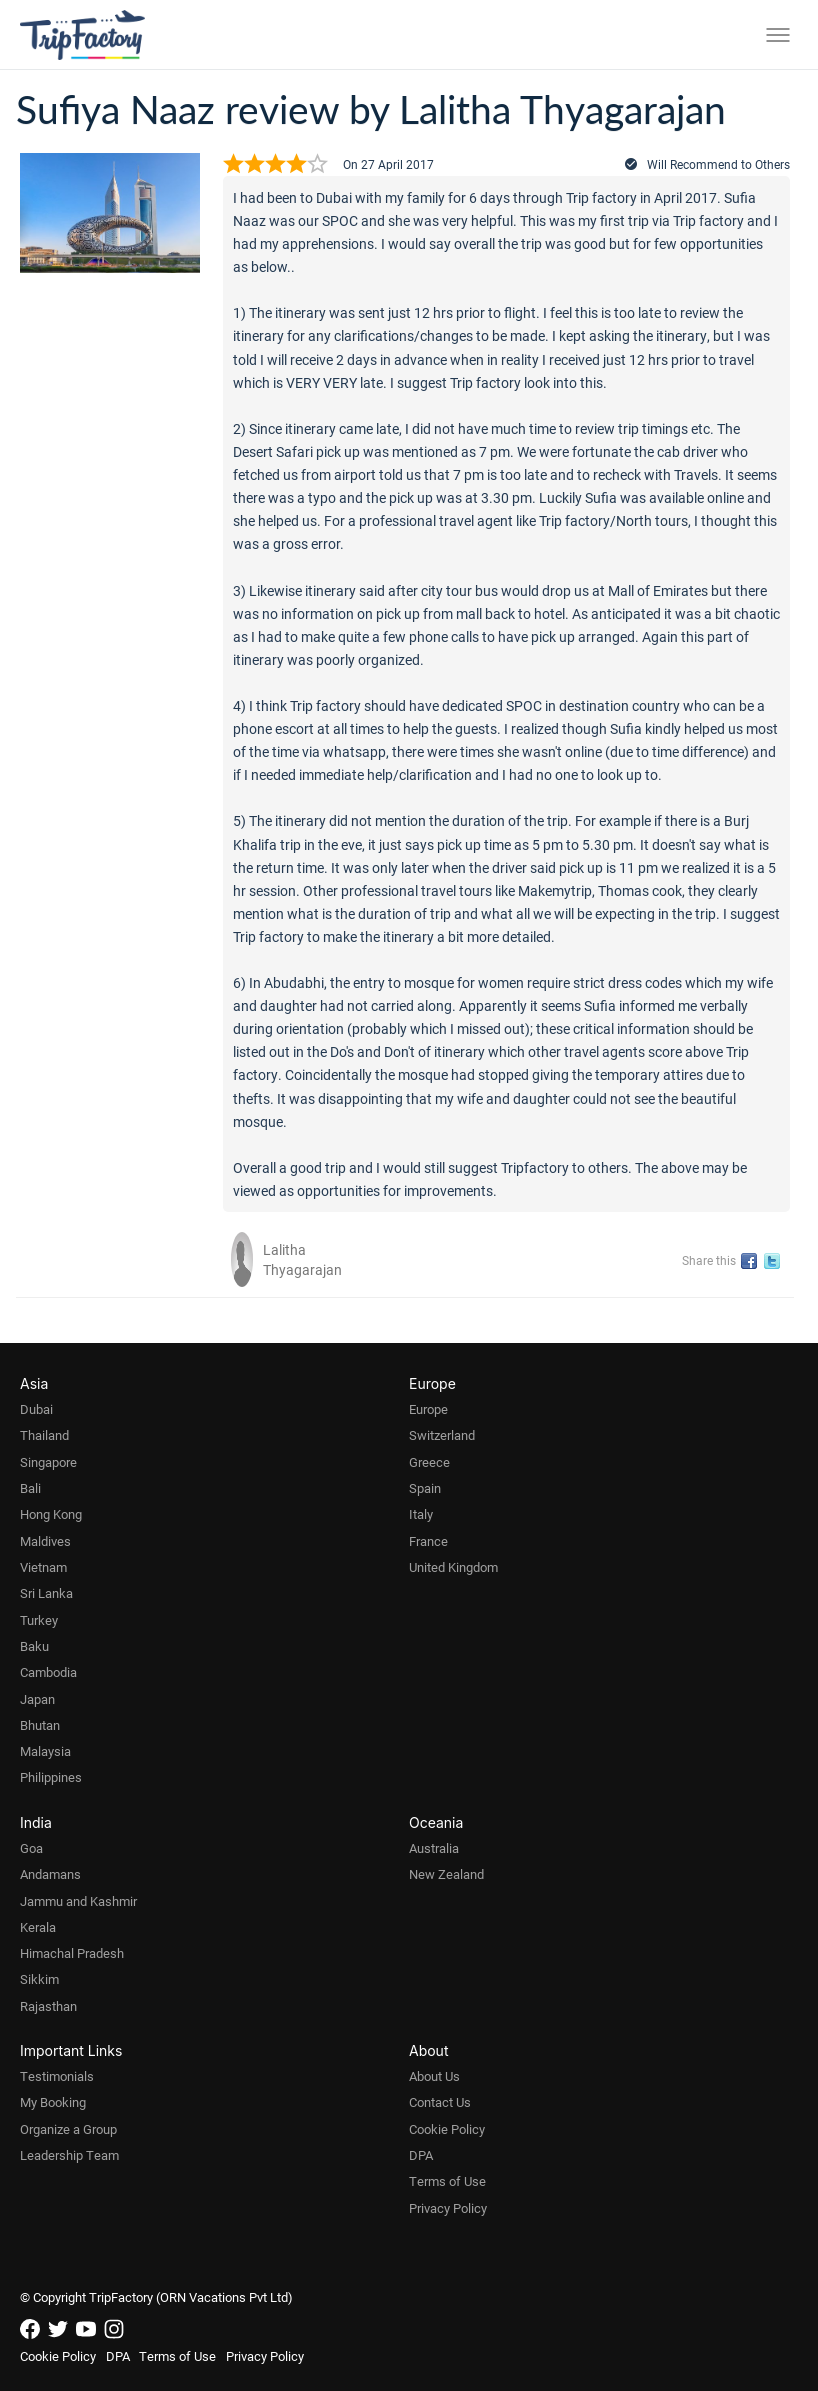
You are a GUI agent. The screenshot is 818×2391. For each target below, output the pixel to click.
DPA (421, 2155)
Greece (429, 1462)
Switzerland (442, 1435)
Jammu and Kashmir (78, 1901)
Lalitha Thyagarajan (302, 1259)
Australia (434, 1848)
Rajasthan (48, 2006)
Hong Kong (51, 1514)
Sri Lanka (46, 1593)
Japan (37, 1699)
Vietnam (43, 1567)
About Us (434, 2076)
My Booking (53, 2102)
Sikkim (39, 1979)
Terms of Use (447, 2181)
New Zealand (446, 1874)
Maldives (45, 1541)
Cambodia (48, 1672)
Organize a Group (68, 2129)
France (428, 1541)
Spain (425, 1488)
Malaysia (45, 1751)
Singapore (48, 1462)
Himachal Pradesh (72, 1953)
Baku (34, 1646)
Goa (31, 1848)
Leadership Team (69, 2155)
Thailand (44, 1435)
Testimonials (57, 2076)
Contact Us (440, 2102)
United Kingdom (453, 1567)
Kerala (38, 1927)
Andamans (50, 1874)
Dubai (36, 1409)
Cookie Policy (447, 2129)
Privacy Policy (448, 2208)
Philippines (51, 1777)
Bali (30, 1488)
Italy (421, 1514)
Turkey (39, 1620)
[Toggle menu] (778, 35)
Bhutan (40, 1725)
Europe (428, 1409)
